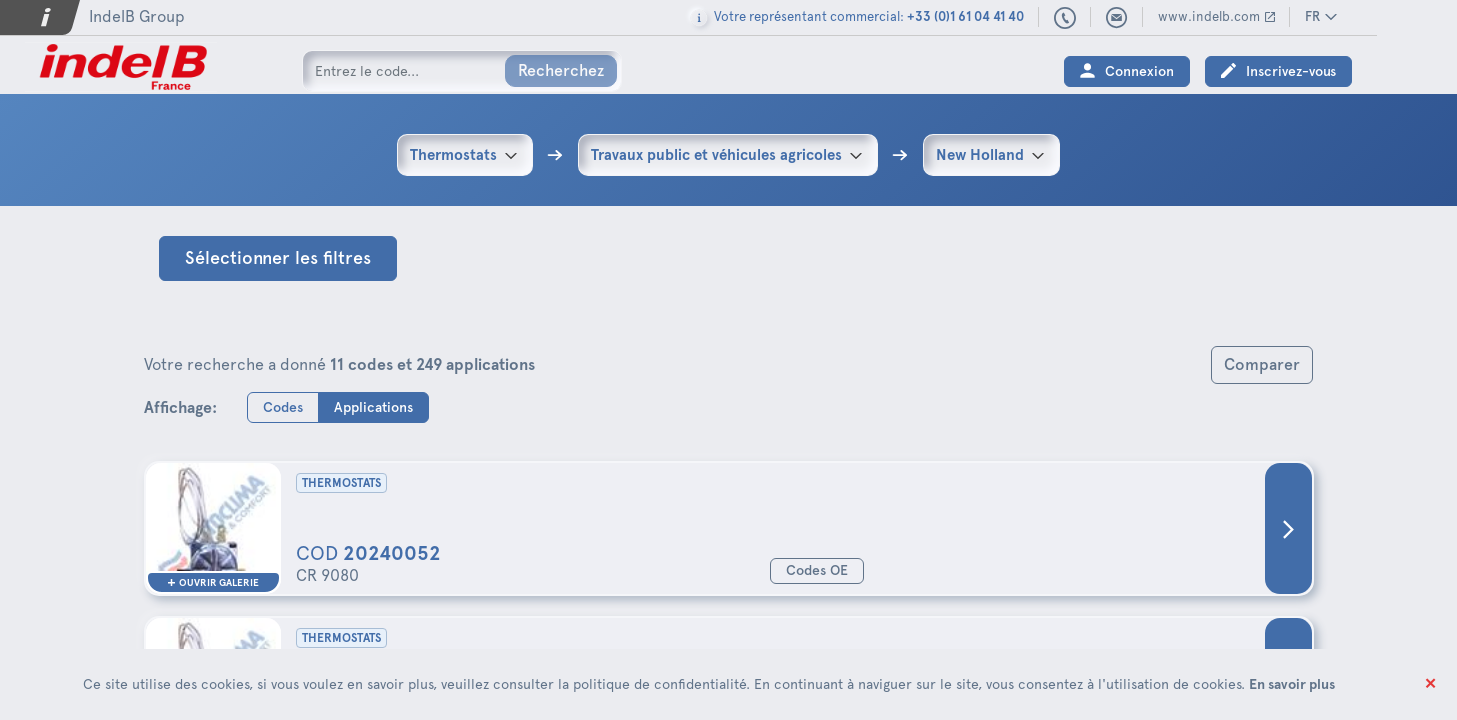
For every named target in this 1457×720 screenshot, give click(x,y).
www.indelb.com (1289, 16)
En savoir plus (1292, 684)
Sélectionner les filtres (278, 258)
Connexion (1219, 71)
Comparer (1262, 364)
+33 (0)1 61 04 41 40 (1145, 19)
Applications (373, 406)
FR (1392, 16)
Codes (283, 406)
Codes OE (817, 570)
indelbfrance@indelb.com (1197, 18)
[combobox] (465, 155)
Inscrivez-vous (1371, 71)
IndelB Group (137, 16)
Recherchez (561, 70)
